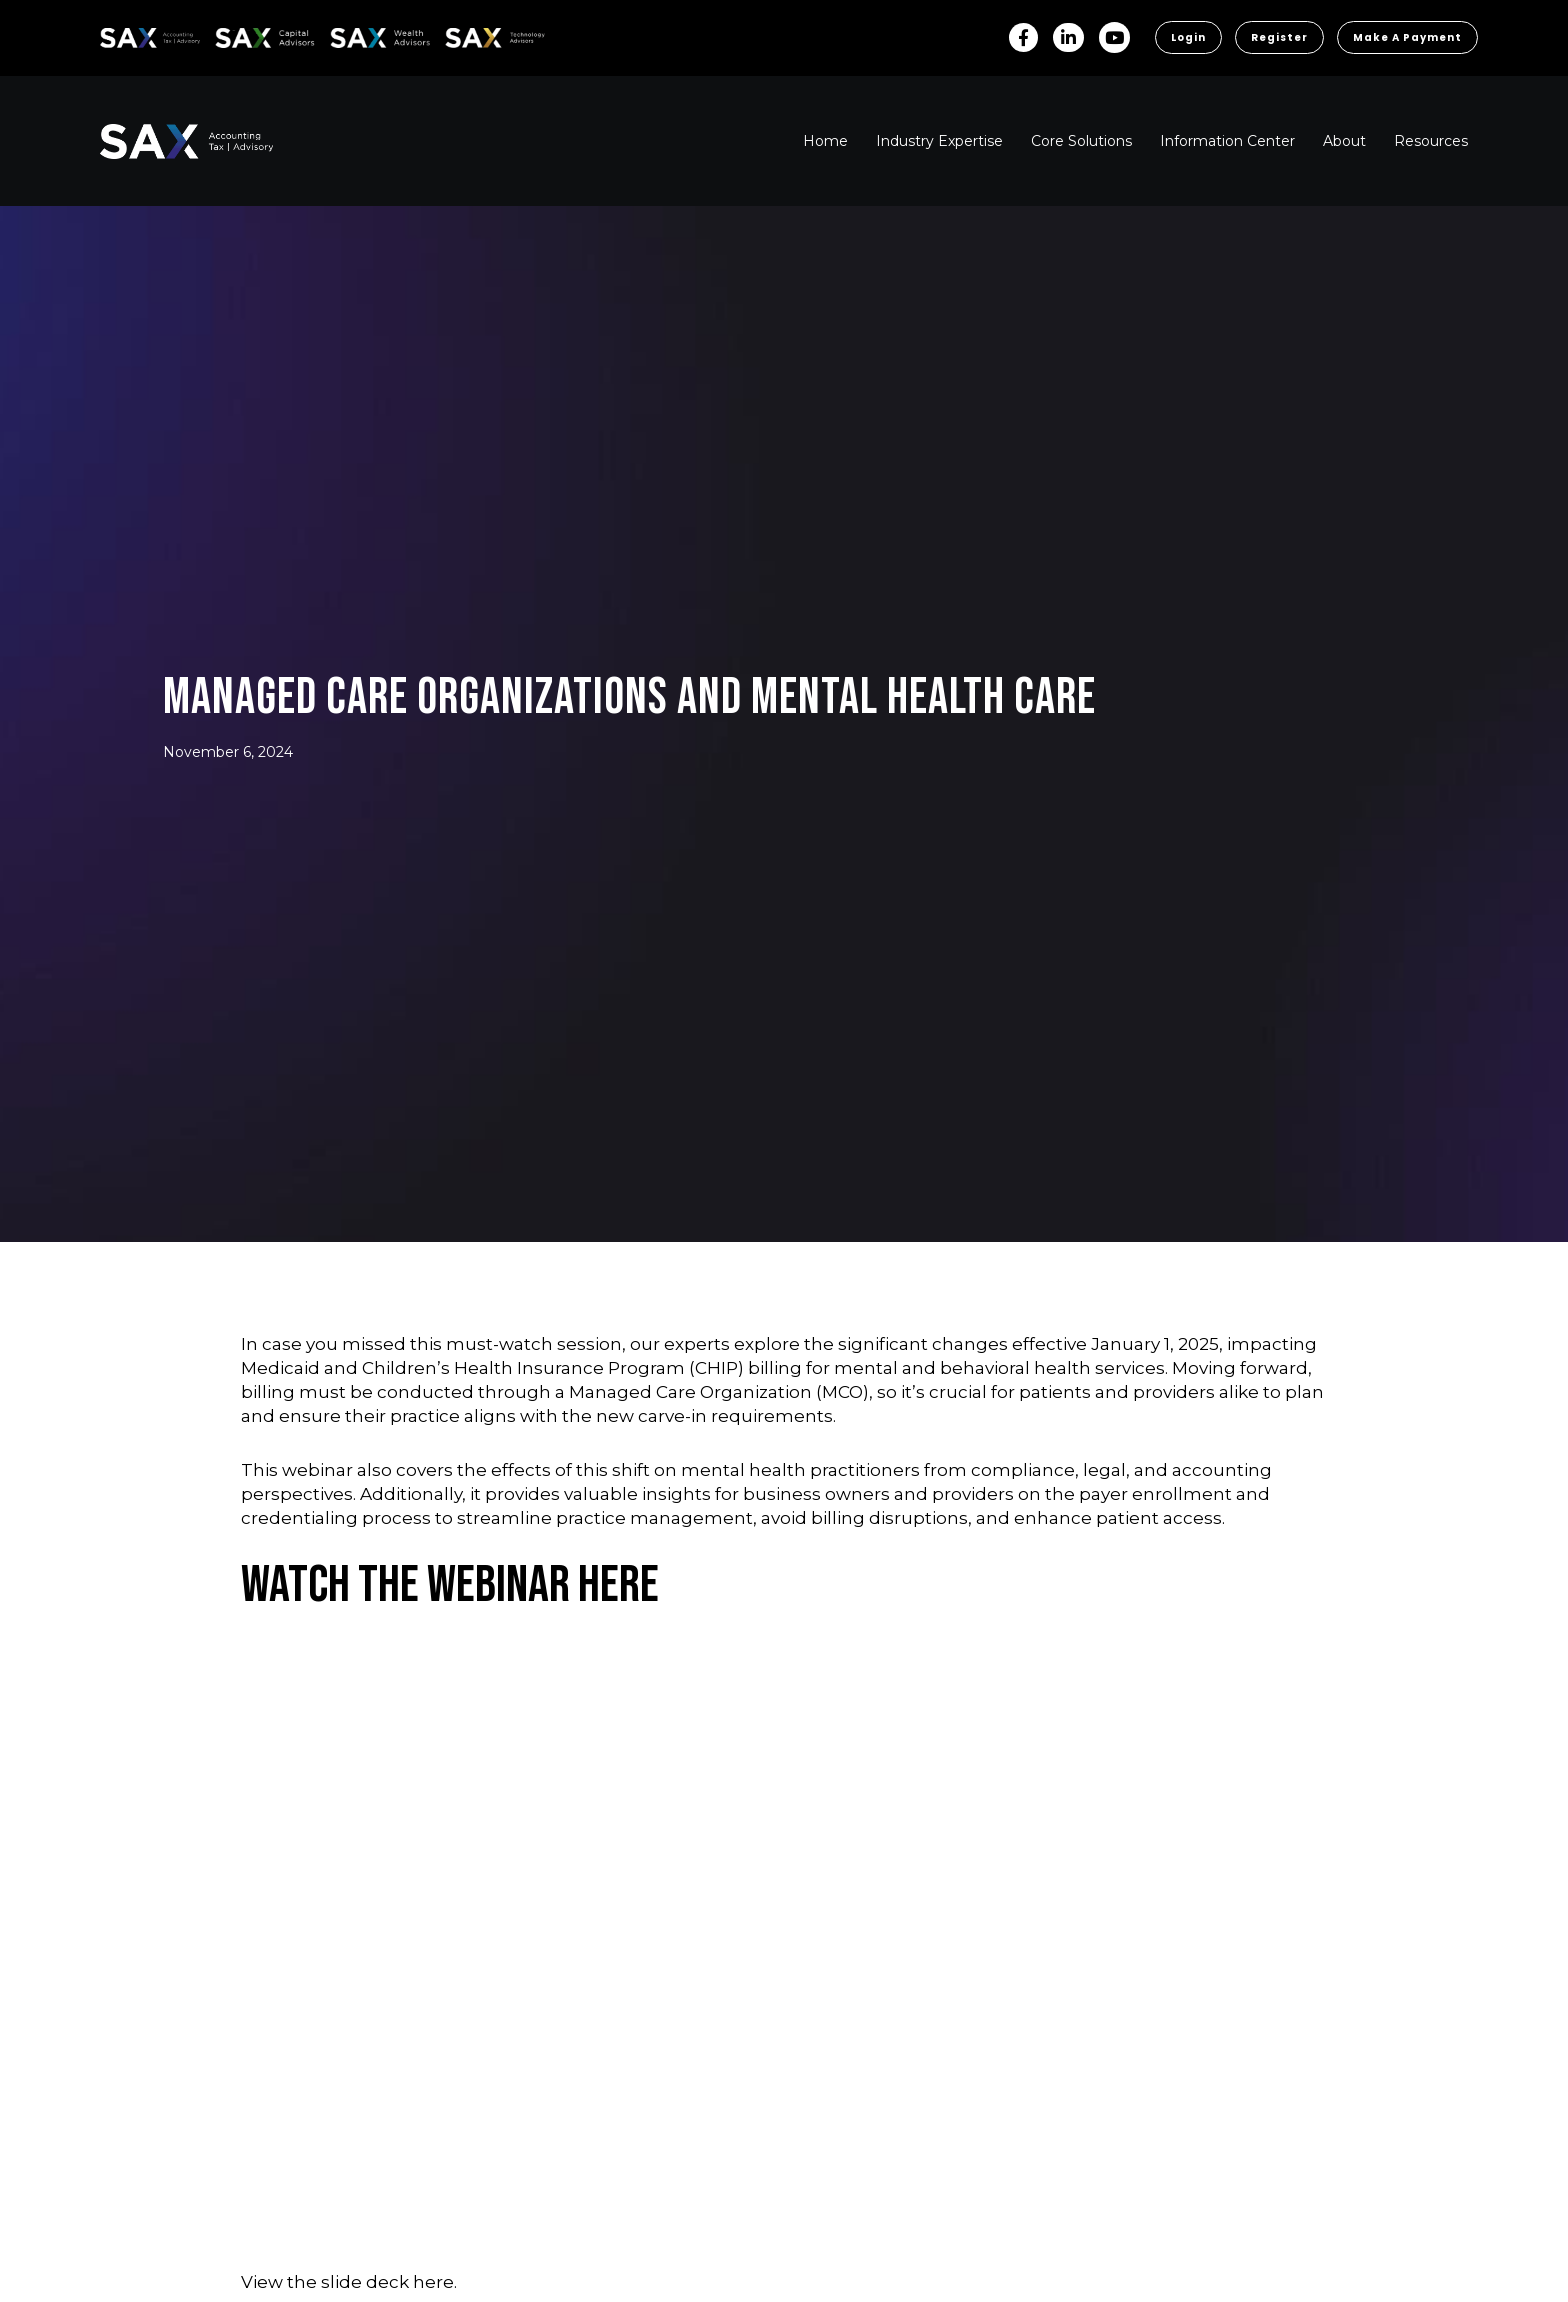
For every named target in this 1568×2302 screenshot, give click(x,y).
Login (1188, 37)
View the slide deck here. (349, 2282)
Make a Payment (1407, 37)
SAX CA (236, 34)
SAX (111, 34)
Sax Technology (482, 38)
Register (1279, 37)
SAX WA (353, 34)
